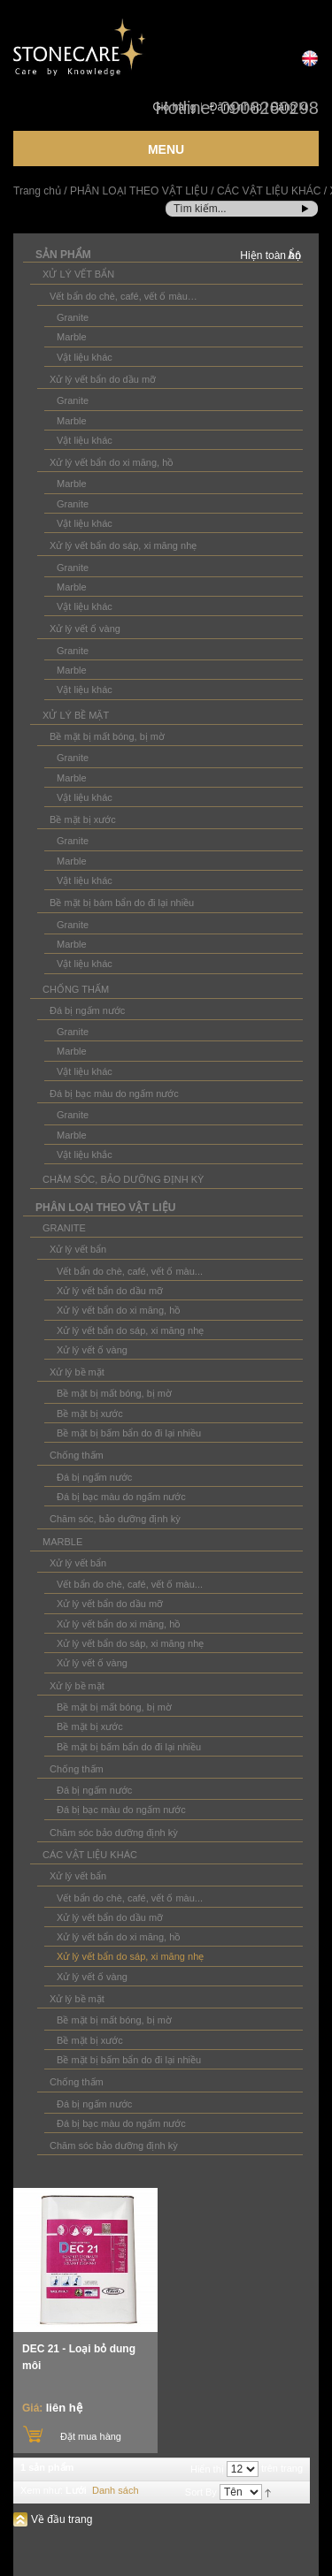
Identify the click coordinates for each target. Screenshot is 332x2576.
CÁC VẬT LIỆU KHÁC (268, 191)
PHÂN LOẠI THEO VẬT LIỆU (139, 191)
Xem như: (41, 2490)
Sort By (201, 2493)
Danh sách (115, 2490)
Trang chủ (37, 191)
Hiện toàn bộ (270, 255)
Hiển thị (207, 2470)
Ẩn (294, 255)
